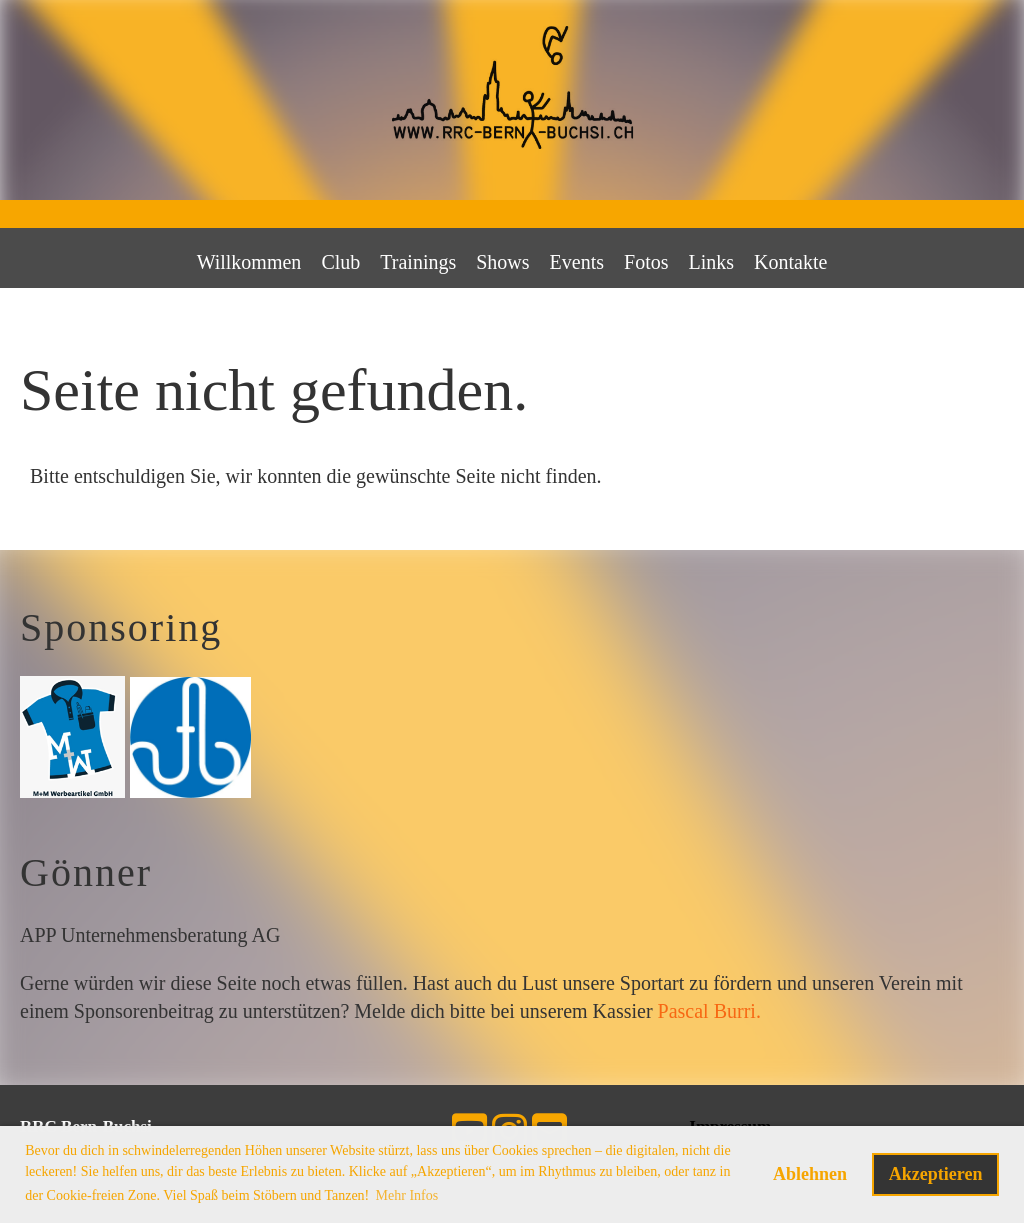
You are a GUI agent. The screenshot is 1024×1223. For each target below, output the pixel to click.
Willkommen (249, 262)
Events (577, 262)
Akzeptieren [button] (936, 1174)
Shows (502, 262)
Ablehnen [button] (810, 1174)
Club (340, 262)
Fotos (646, 262)
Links (712, 262)
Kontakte (790, 262)
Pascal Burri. (709, 1011)
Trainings (418, 262)
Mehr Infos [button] (407, 1195)
